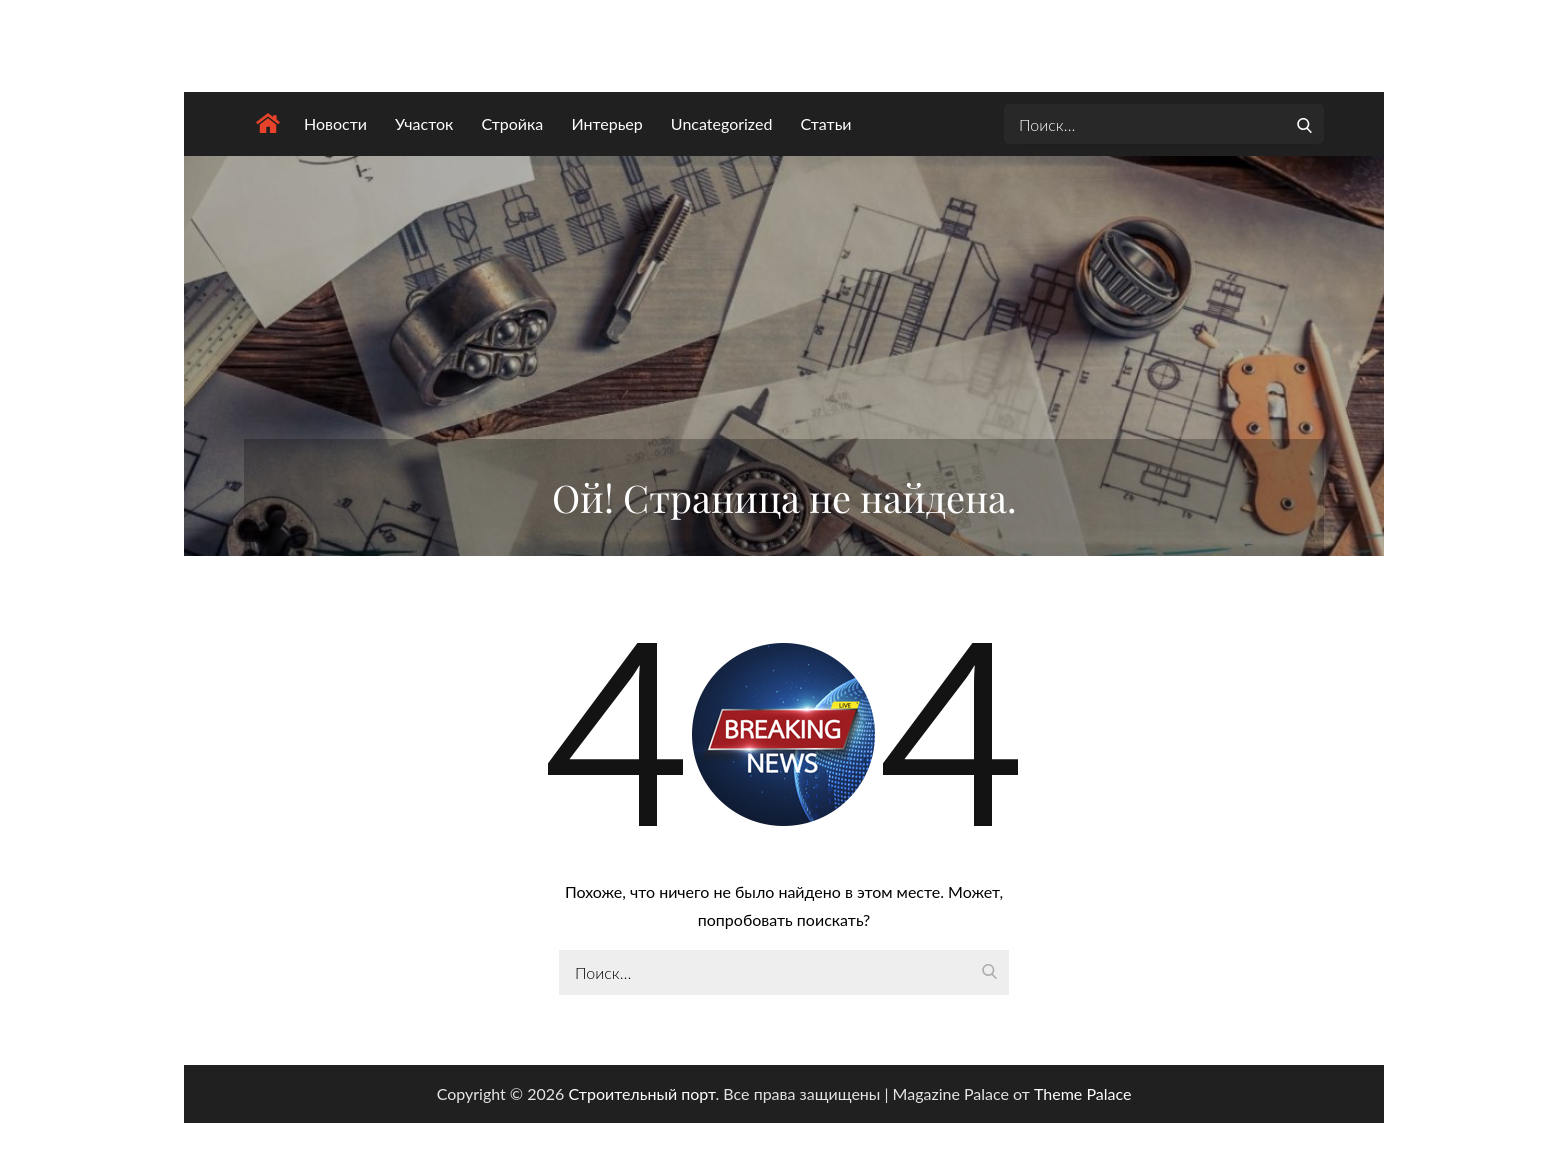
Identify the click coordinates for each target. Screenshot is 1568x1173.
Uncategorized (722, 123)
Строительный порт (641, 1093)
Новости (335, 123)
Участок (424, 123)
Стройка (512, 123)
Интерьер (606, 123)
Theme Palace (1082, 1093)
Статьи (825, 123)
